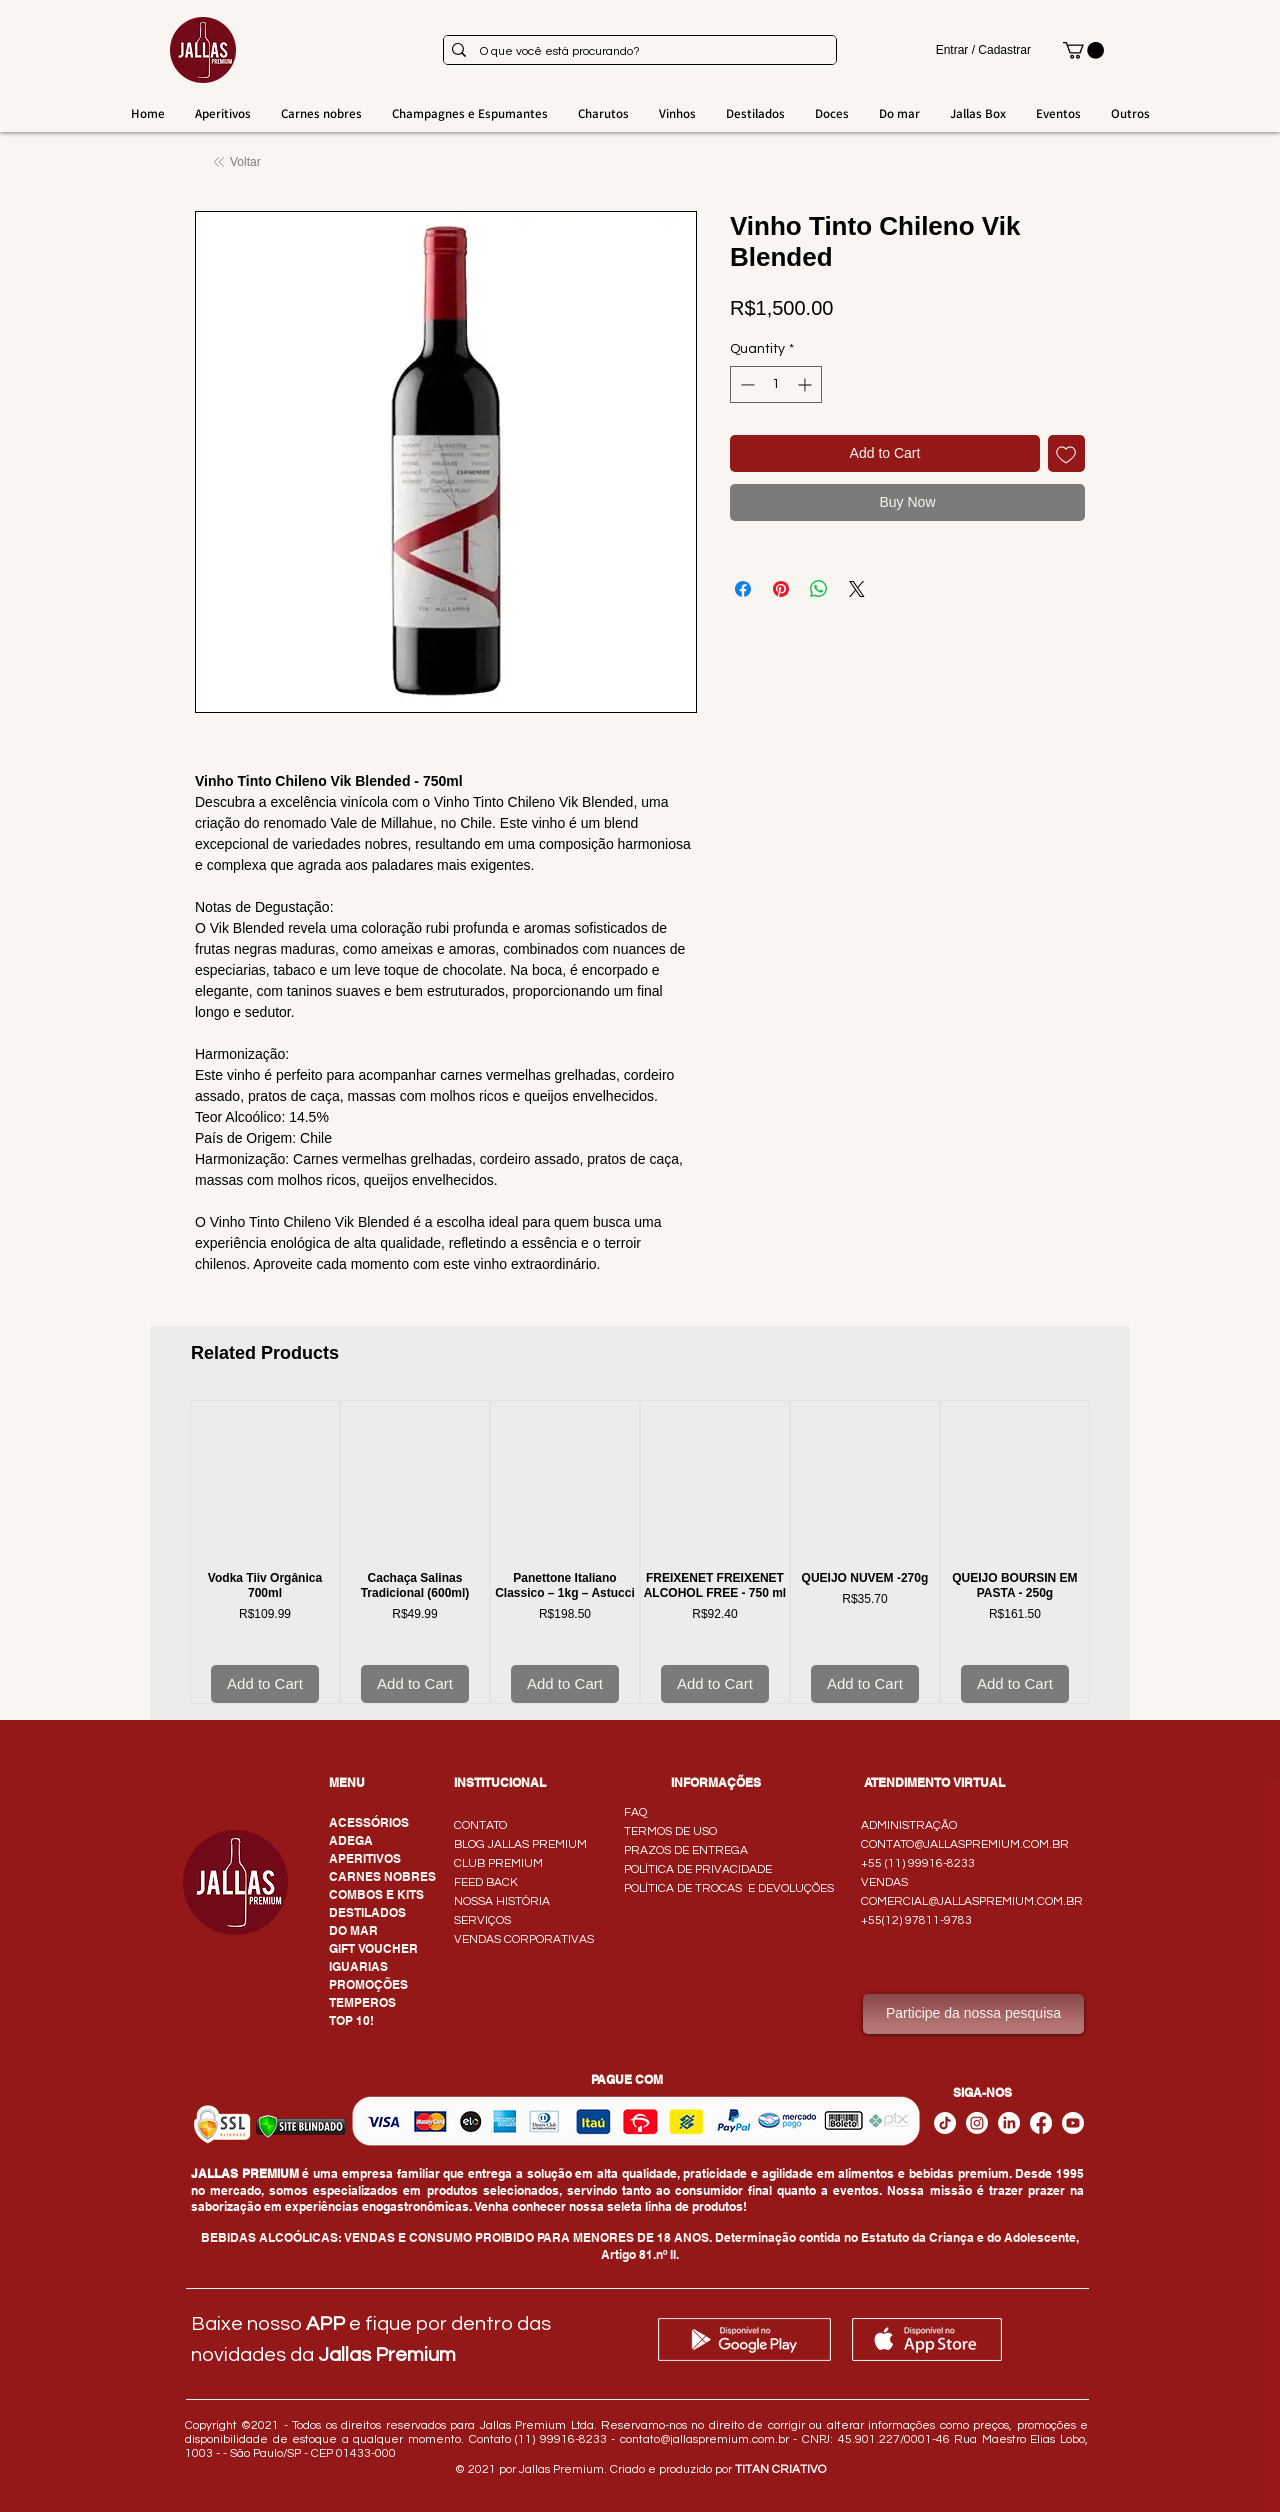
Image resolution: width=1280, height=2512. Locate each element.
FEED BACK (486, 1882)
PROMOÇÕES (368, 1984)
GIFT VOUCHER (373, 1948)
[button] (1083, 50)
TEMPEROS (362, 2002)
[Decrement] (745, 384)
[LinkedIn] (1009, 2123)
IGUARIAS (358, 1966)
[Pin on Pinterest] (781, 589)
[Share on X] (857, 589)
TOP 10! (351, 2020)
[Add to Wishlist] (1066, 453)
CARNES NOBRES (382, 1876)
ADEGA (351, 1840)
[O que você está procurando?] (637, 52)
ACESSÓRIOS (369, 1822)
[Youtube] (1073, 2123)
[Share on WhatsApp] (819, 589)
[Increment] (806, 384)
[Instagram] (977, 2123)
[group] (640, 1552)
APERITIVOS (365, 1858)
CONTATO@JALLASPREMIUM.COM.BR (965, 1844)
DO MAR (353, 1930)
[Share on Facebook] (743, 589)
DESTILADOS (367, 1912)
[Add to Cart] (265, 1684)
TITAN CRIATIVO (780, 2469)
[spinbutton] (776, 384)
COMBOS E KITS (376, 1894)
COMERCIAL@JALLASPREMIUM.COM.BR (972, 1901)
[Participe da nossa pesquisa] (973, 2014)
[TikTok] (945, 2123)
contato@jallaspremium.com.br (704, 2439)
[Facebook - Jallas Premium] (1041, 2123)
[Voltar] (239, 162)
